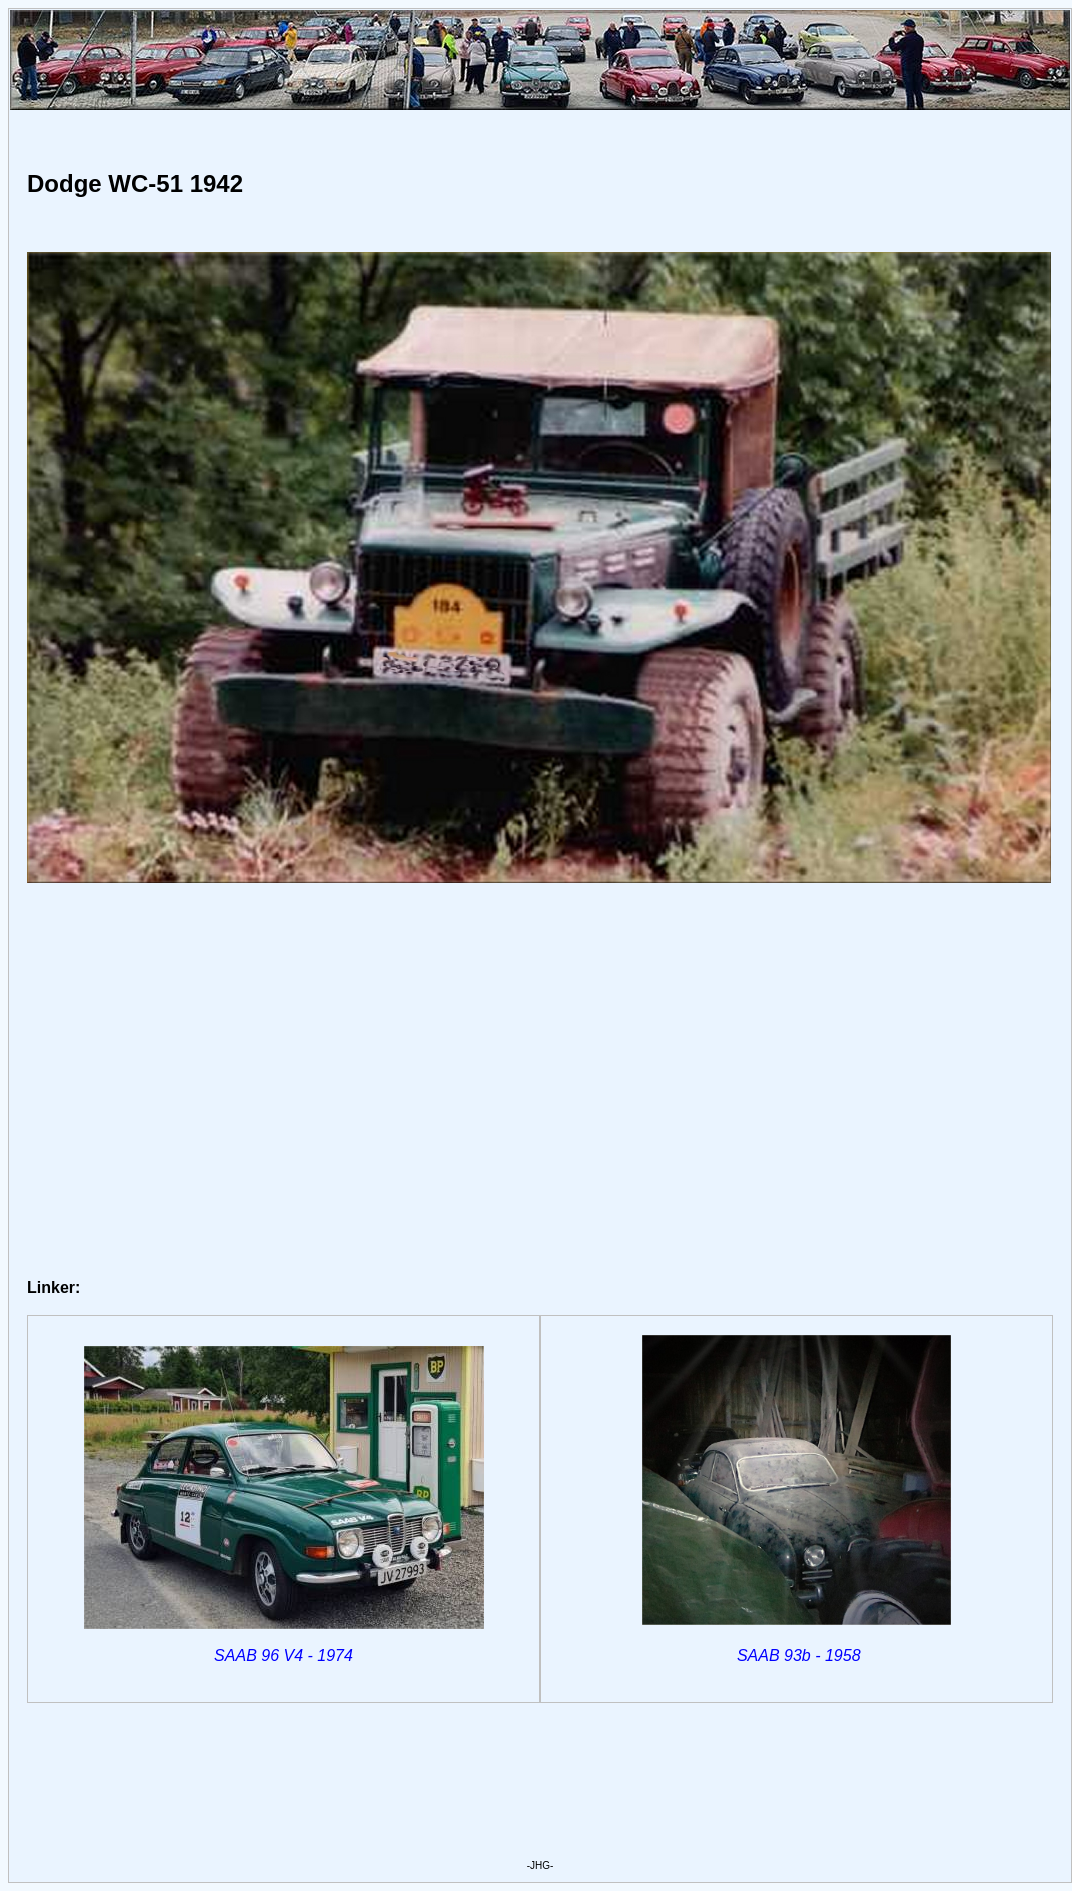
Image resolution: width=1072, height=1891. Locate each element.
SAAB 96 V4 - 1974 (283, 1655)
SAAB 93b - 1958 (799, 1655)
